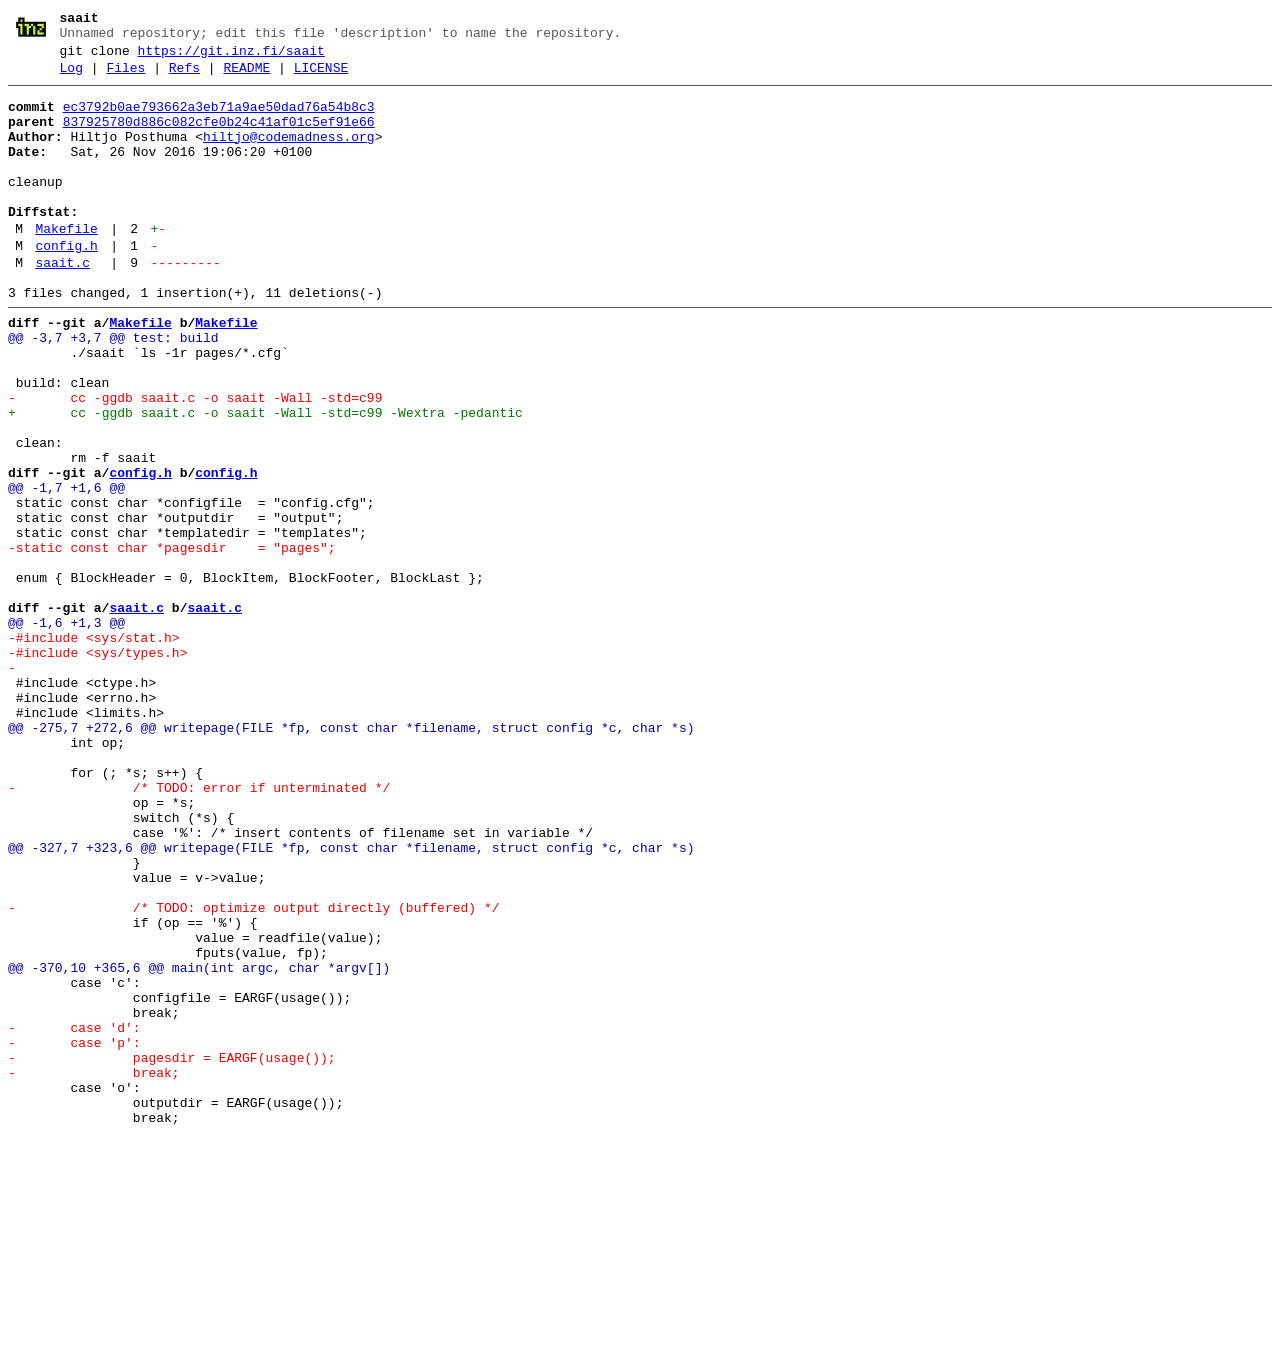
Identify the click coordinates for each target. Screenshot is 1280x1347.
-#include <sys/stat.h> (94, 749)
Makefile (66, 265)
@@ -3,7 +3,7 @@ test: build (113, 389)
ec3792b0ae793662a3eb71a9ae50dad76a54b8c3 (219, 119)
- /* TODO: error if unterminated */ (199, 929)
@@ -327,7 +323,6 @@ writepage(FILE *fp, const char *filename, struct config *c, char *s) (351, 1001)
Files (125, 77)
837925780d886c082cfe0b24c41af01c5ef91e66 (219, 137)
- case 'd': (74, 1217)
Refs (184, 77)
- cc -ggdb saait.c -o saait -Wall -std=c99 (195, 461)
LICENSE (321, 77)
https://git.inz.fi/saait (231, 57)
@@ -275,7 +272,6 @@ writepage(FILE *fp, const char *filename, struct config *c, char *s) (351, 857)
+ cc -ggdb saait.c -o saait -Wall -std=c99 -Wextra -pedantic (265, 479)
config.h (66, 285)
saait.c (62, 305)
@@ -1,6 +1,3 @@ (66, 731)
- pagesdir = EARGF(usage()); (172, 1253)
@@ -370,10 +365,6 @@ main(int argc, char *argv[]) (199, 1145)
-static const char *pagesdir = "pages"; (172, 641)
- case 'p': (74, 1235)
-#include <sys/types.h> (97, 767)
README (246, 77)
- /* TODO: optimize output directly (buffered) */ (253, 1073)
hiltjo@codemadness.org (289, 155)
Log (71, 77)
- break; (94, 1271)
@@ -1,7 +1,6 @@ (66, 569)
